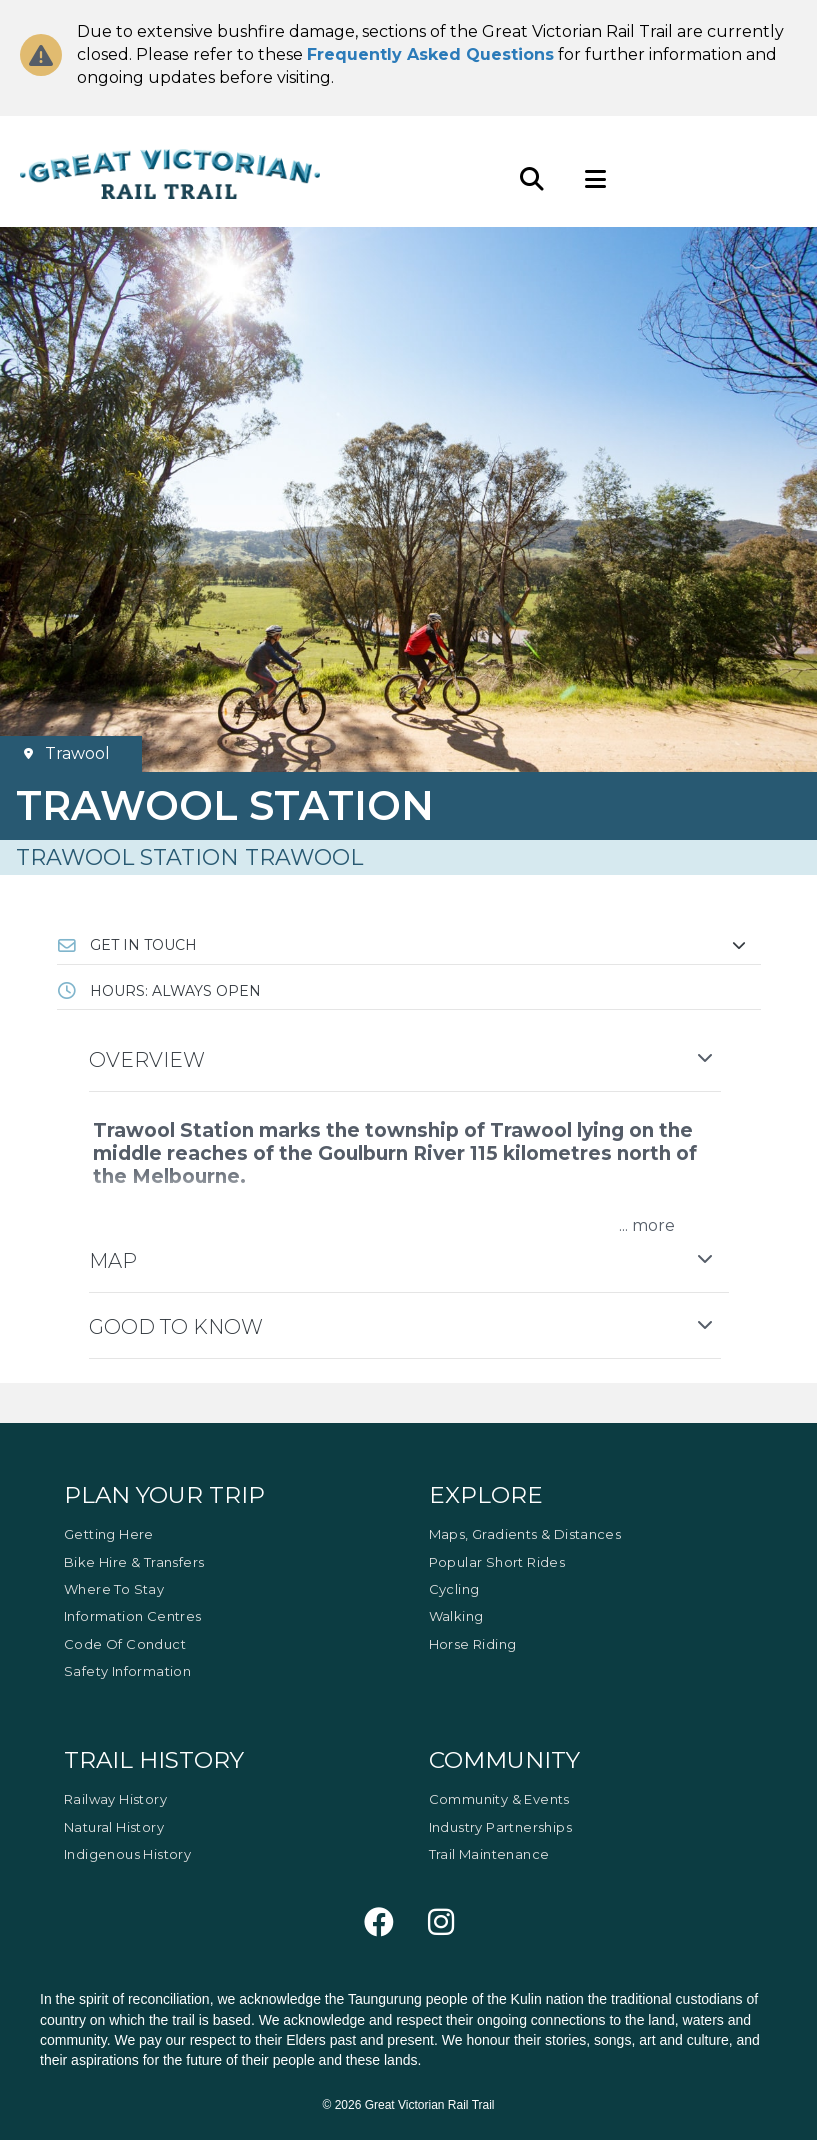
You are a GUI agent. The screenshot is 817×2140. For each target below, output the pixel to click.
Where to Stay (114, 1589)
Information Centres (133, 1616)
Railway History (115, 1799)
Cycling (454, 1589)
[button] (409, 945)
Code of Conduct (125, 1644)
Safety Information (127, 1671)
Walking (456, 1616)
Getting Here (109, 1534)
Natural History (114, 1827)
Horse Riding (473, 1644)
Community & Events (499, 1799)
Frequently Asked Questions (430, 54)
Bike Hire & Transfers (134, 1562)
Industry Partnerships (500, 1827)
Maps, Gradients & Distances (525, 1534)
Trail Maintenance (489, 1854)
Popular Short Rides (497, 1562)
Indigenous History (127, 1854)
